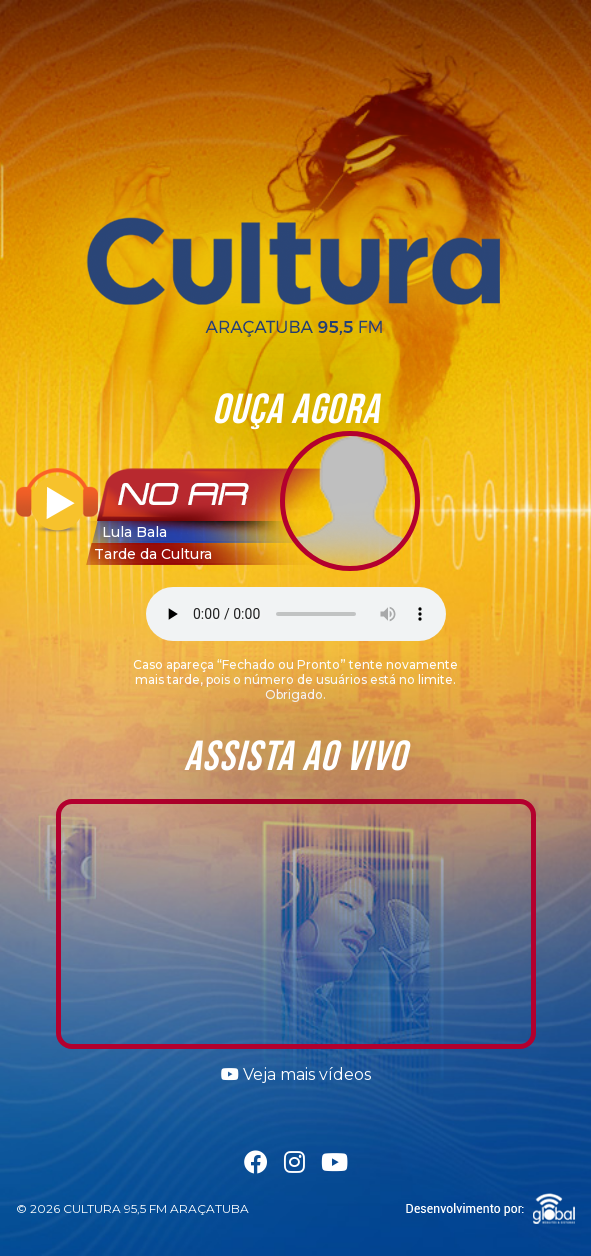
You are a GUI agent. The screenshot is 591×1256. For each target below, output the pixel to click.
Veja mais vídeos (296, 1074)
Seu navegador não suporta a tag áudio (296, 614)
